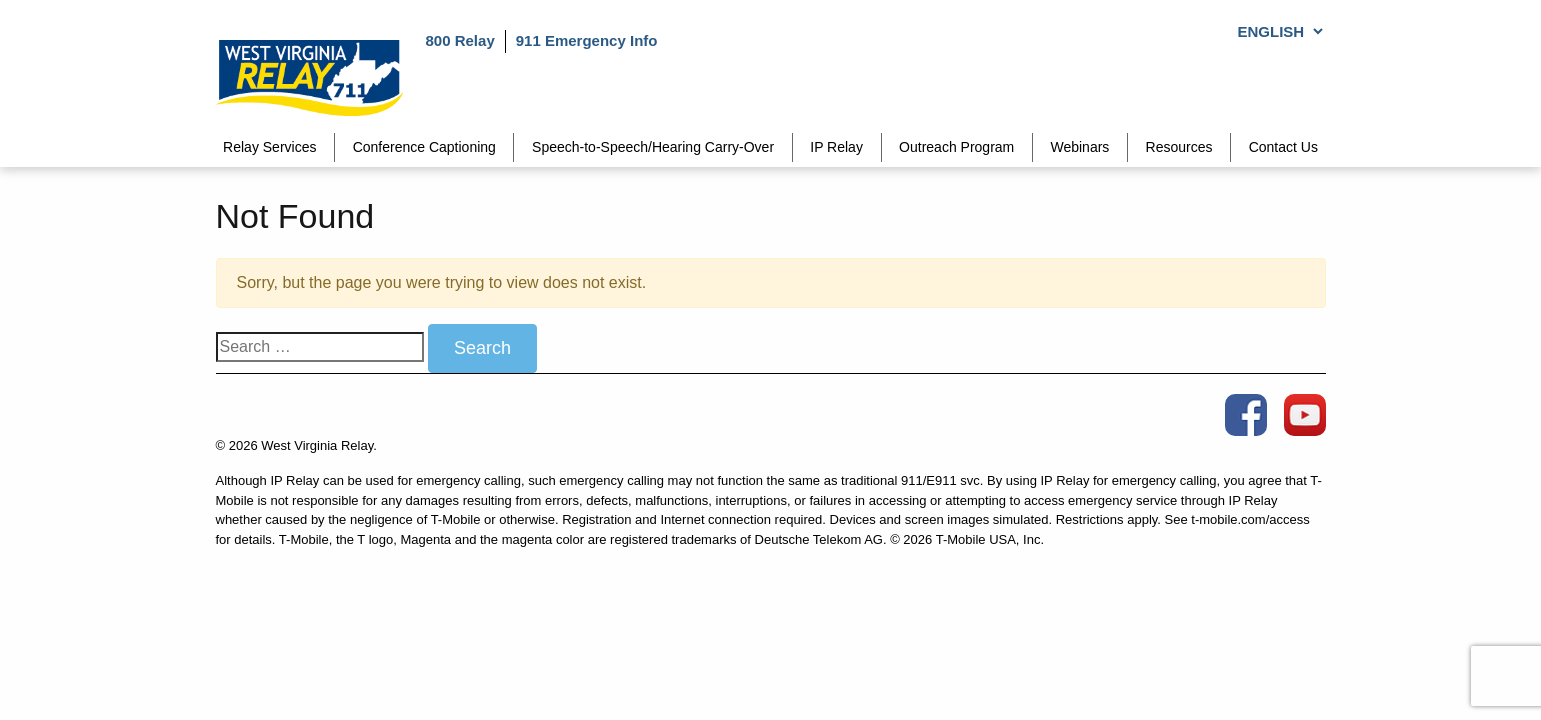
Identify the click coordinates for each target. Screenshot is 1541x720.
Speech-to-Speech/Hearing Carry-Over (653, 147)
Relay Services (269, 147)
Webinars (1079, 147)
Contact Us (1283, 147)
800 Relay (460, 40)
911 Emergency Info (587, 40)
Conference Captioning (424, 147)
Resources (1179, 147)
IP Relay (836, 147)
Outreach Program (956, 147)
